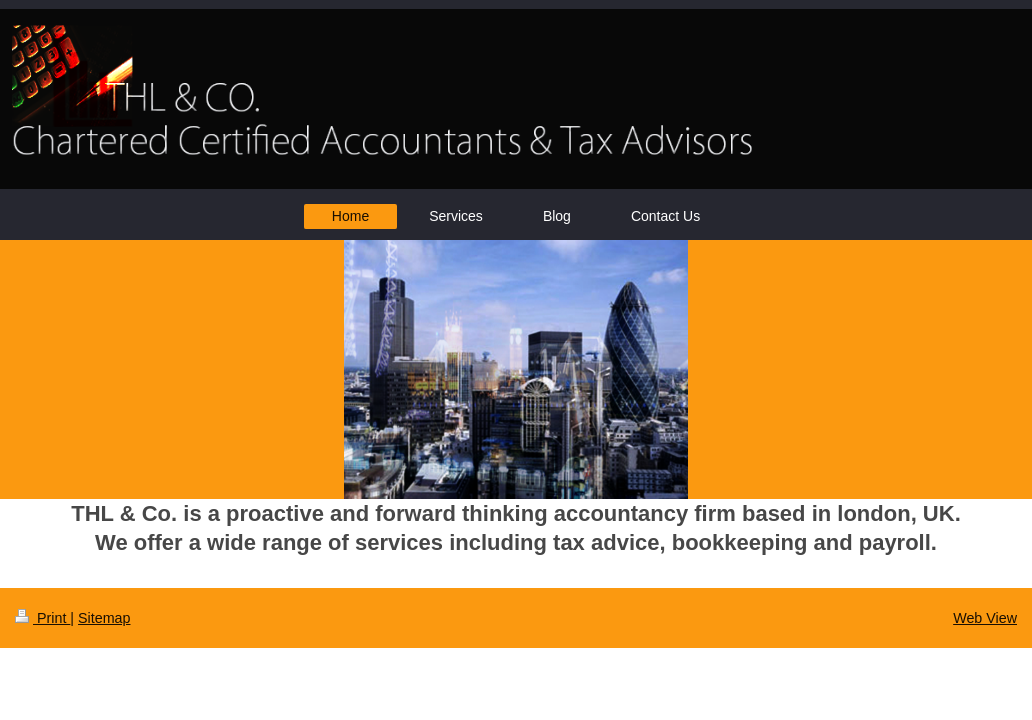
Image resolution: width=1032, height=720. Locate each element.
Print (42, 618)
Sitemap (104, 618)
